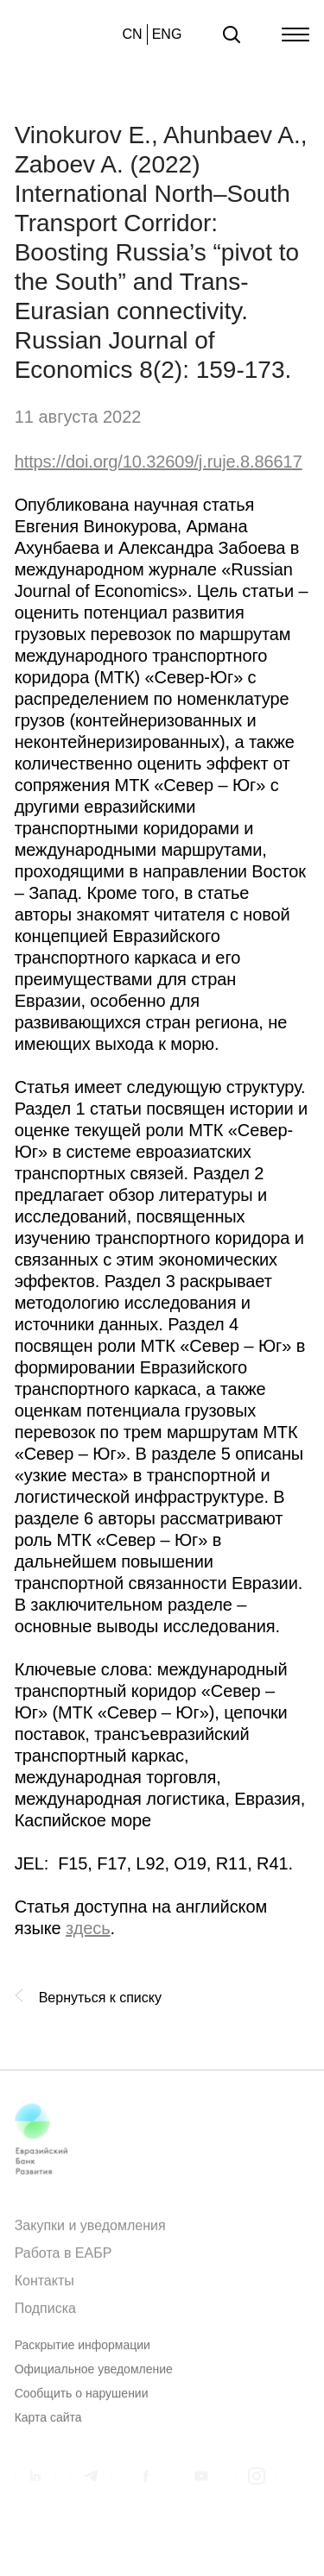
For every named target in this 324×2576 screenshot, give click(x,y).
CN (133, 34)
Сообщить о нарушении (82, 2399)
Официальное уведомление (94, 2375)
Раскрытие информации (82, 2351)
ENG (167, 34)
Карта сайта (48, 2423)
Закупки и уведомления (90, 2231)
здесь (88, 1928)
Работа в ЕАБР (63, 2259)
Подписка (45, 2314)
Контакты (44, 2286)
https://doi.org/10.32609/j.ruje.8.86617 (158, 461)
